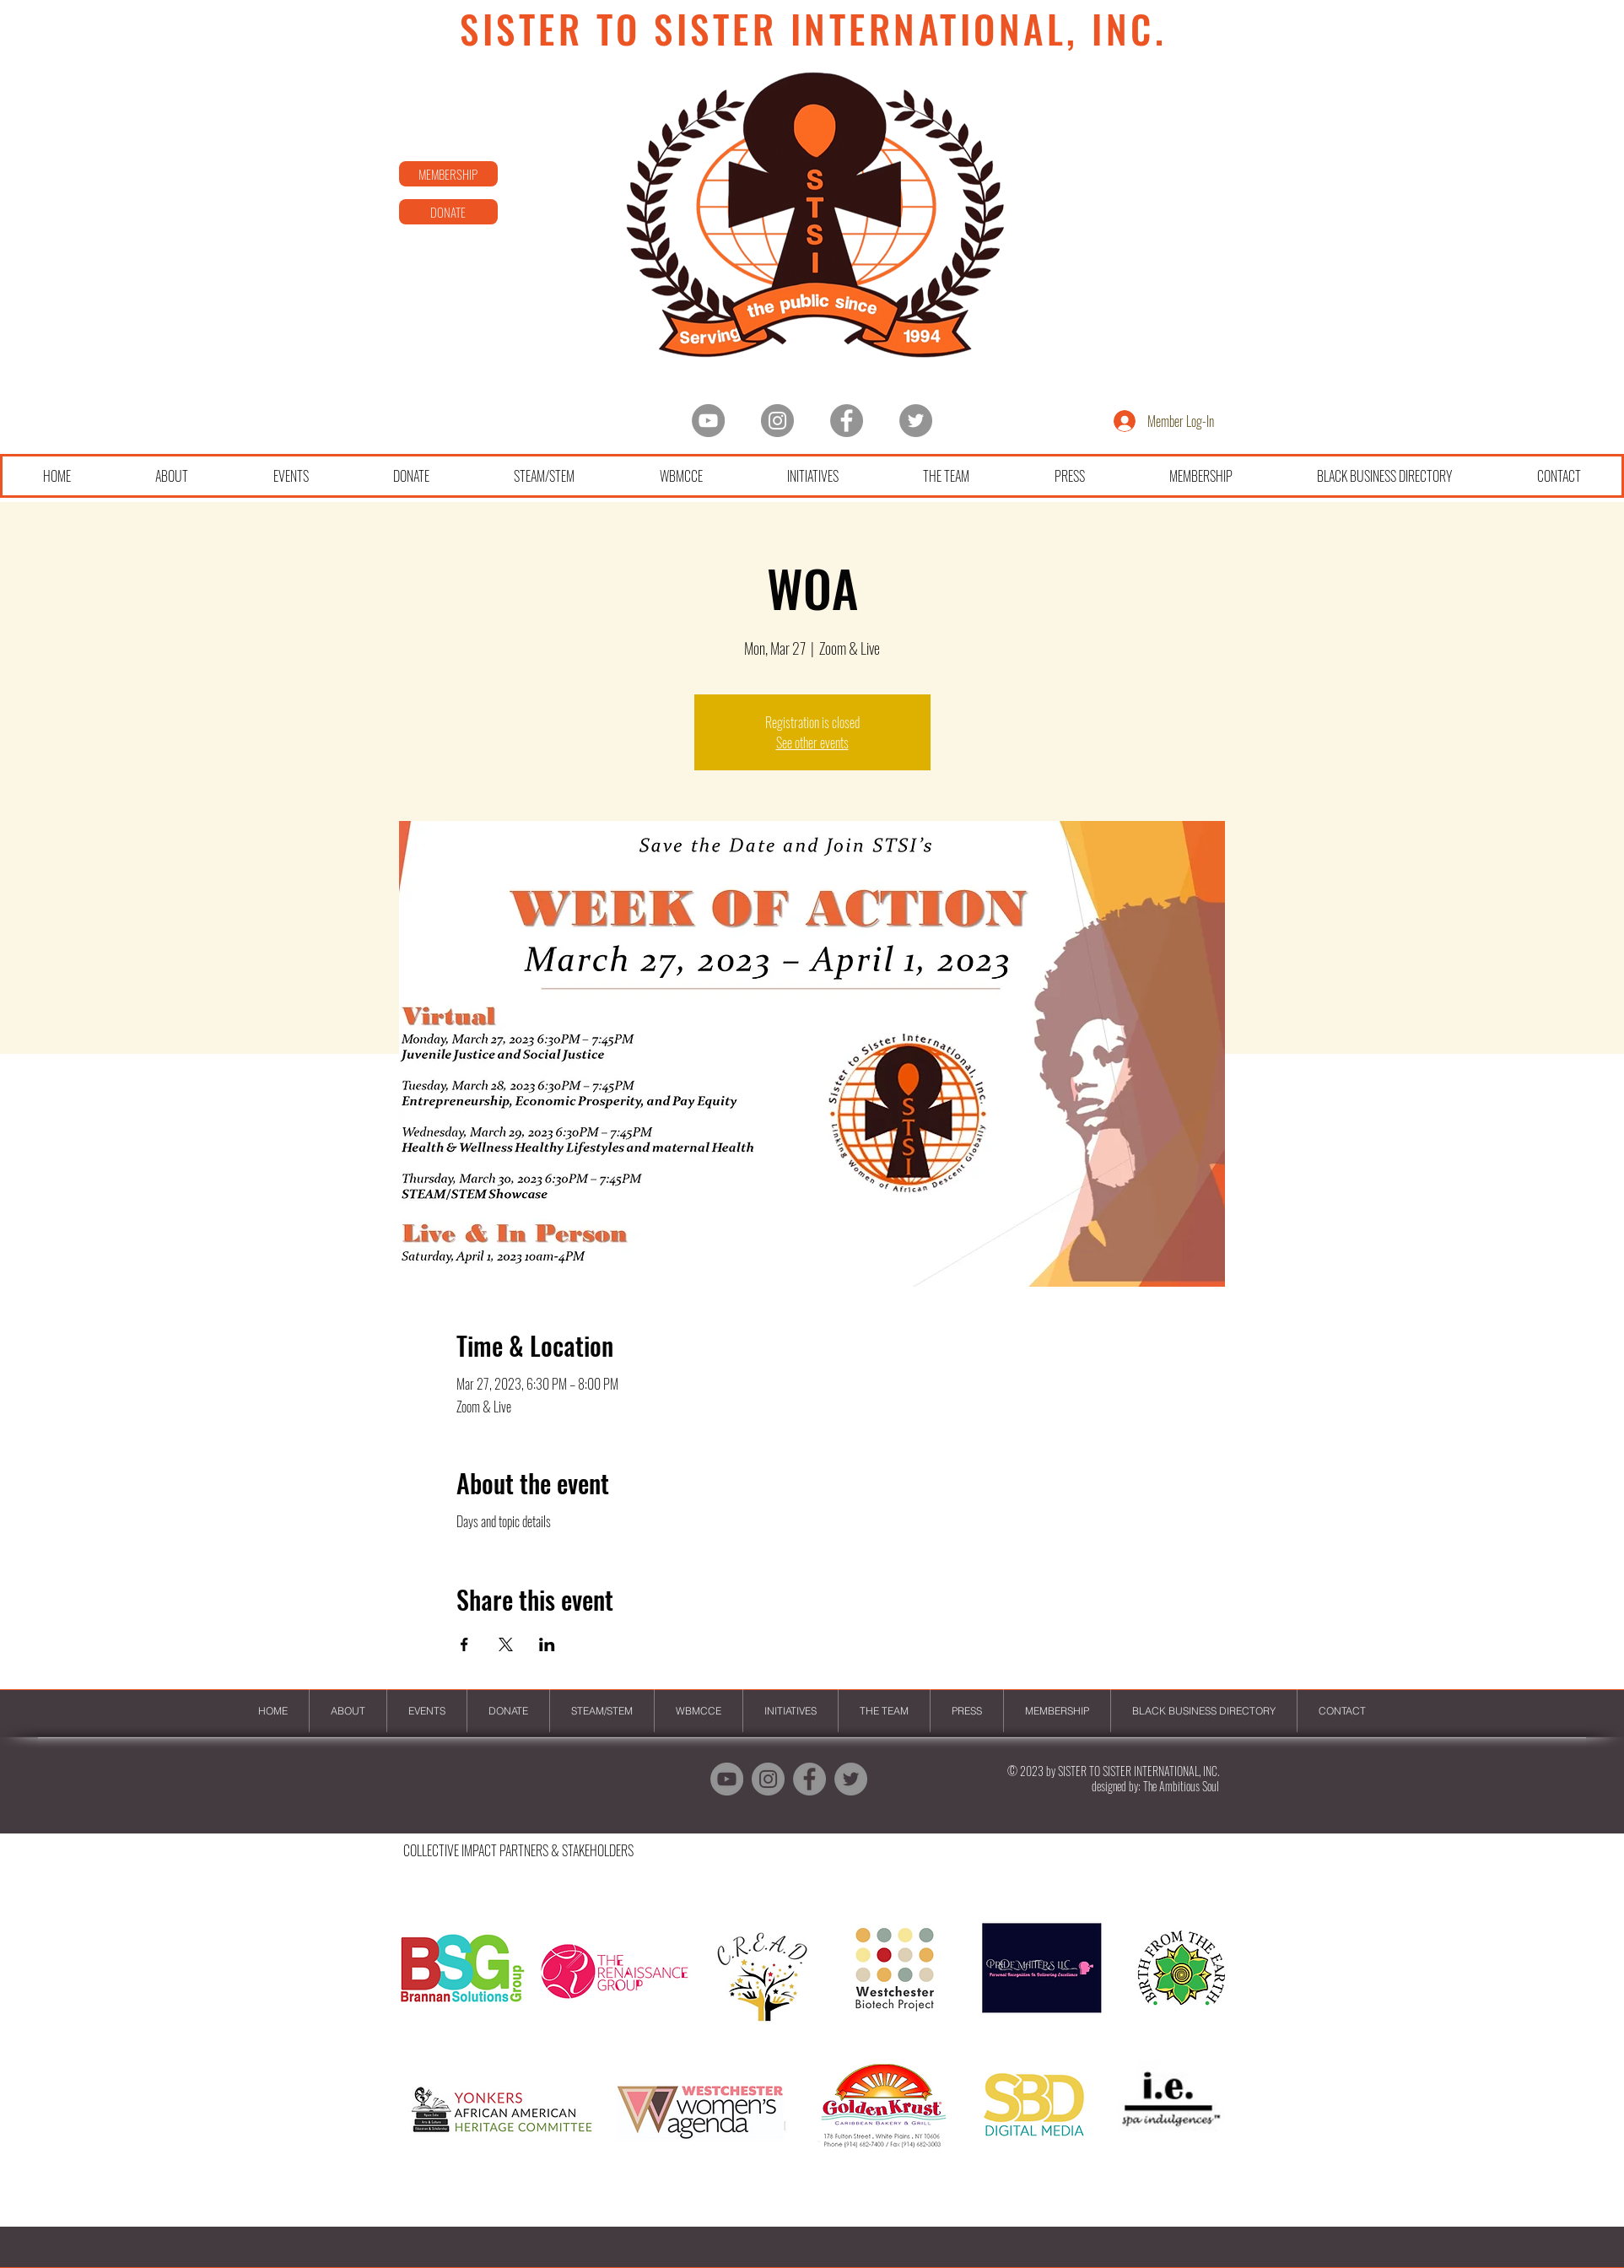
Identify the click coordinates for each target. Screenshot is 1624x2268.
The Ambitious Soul (1181, 1786)
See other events (812, 742)
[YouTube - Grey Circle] (708, 420)
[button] (811, 2054)
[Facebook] (846, 420)
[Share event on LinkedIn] (547, 1644)
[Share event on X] (506, 1644)
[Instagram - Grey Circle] (777, 420)
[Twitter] (915, 420)
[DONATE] (448, 211)
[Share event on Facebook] (464, 1644)
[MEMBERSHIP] (448, 173)
